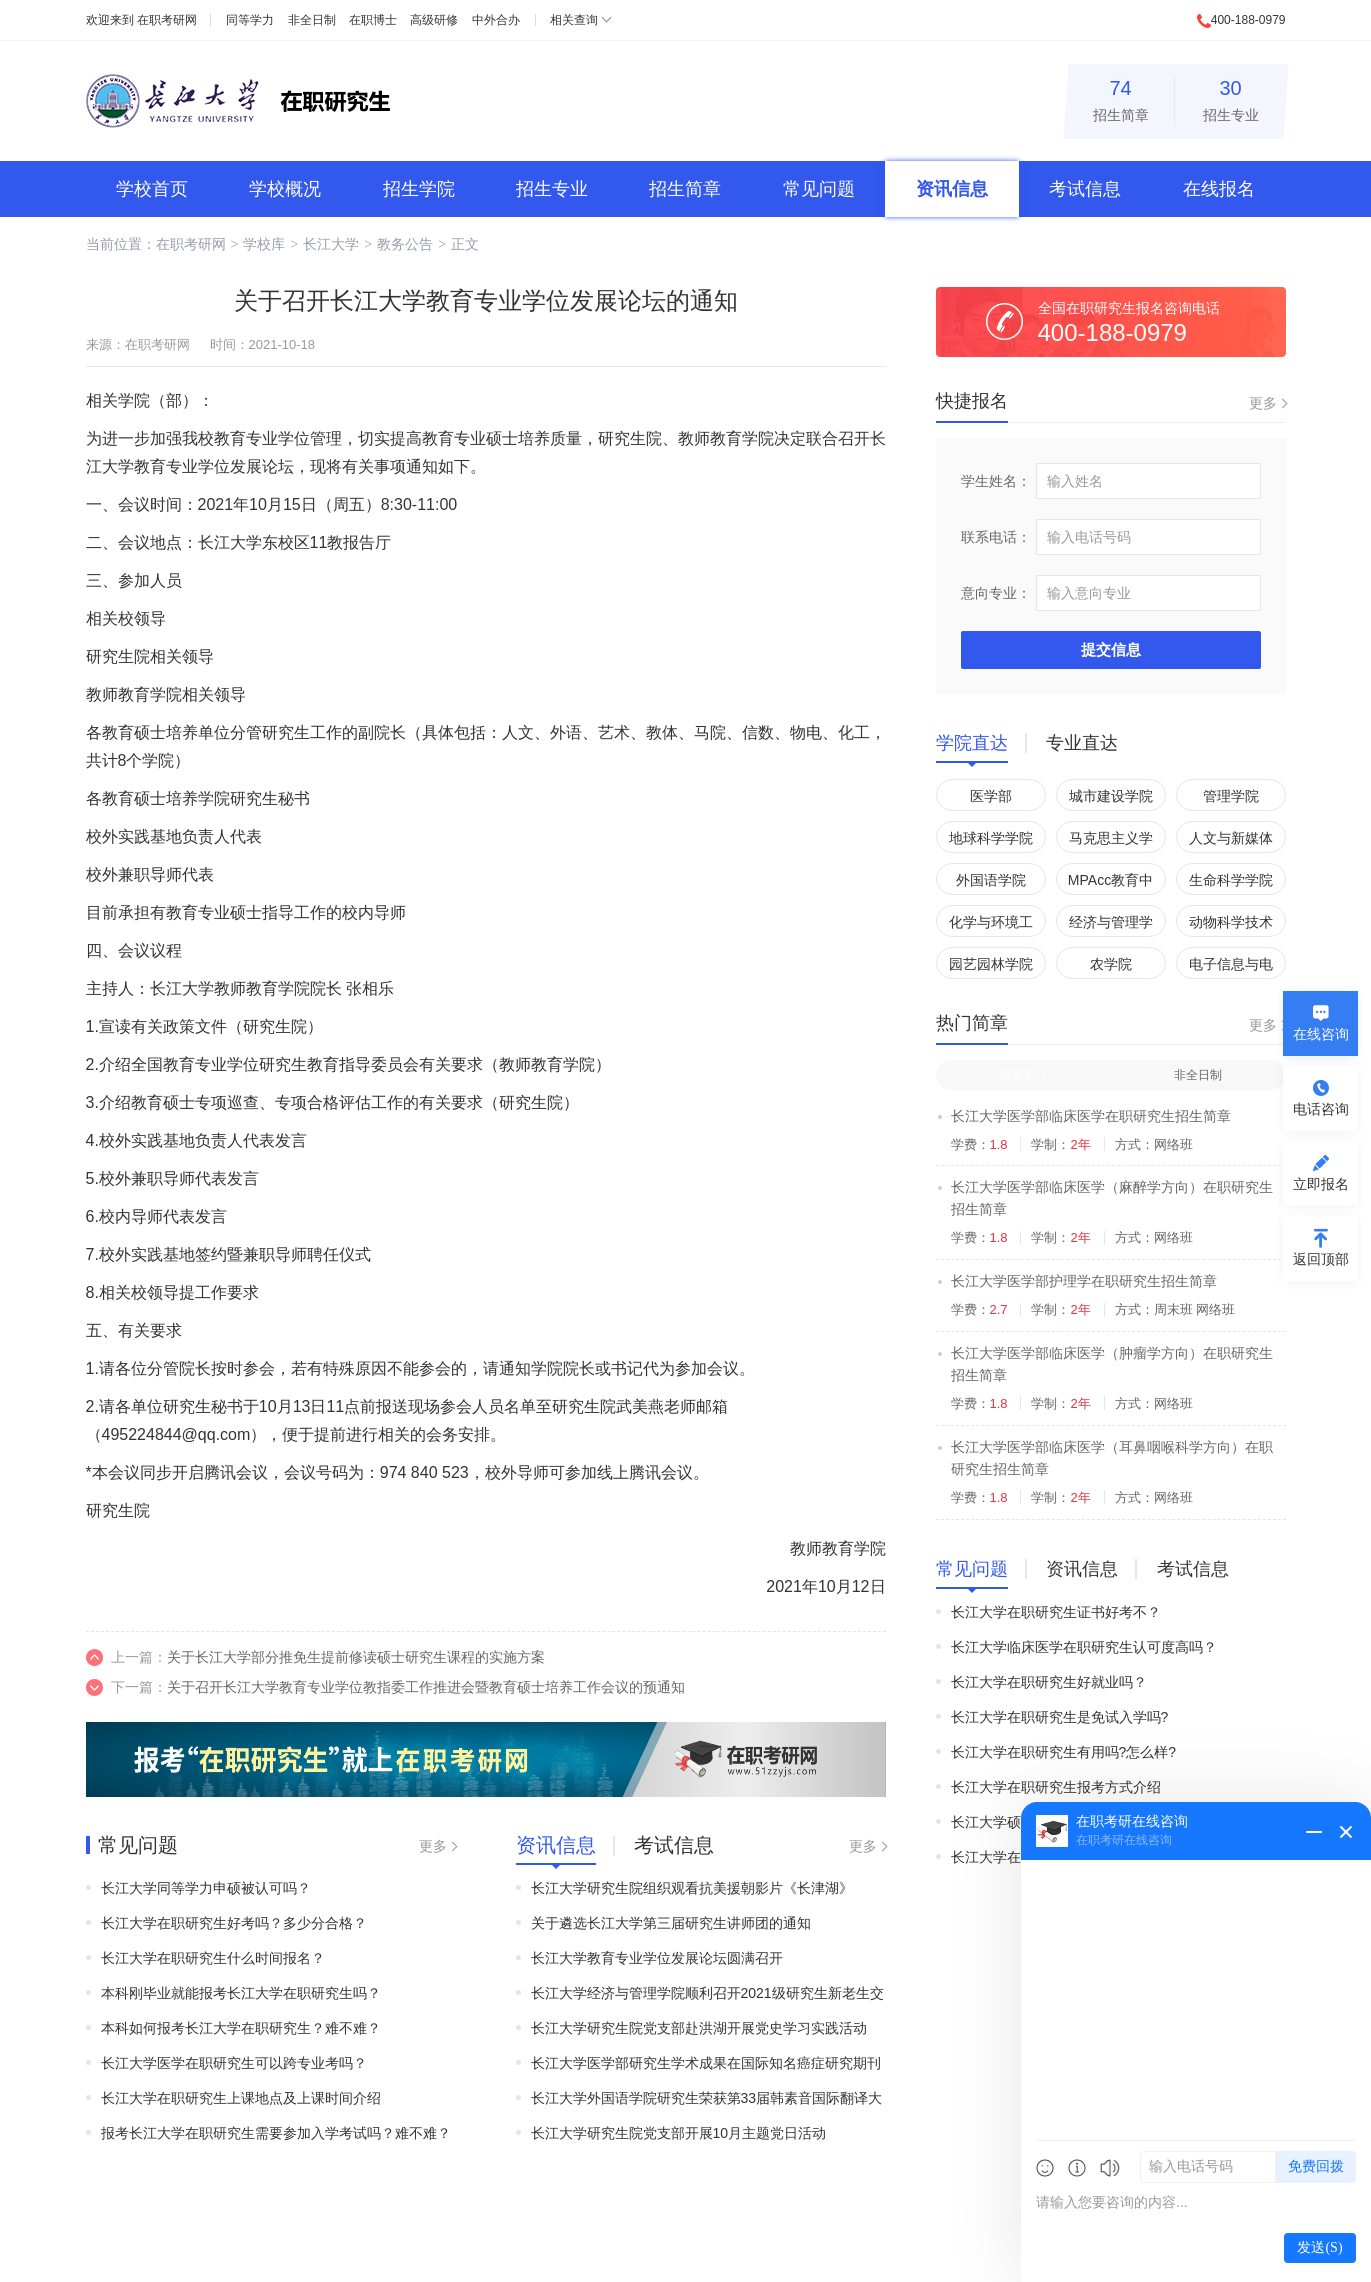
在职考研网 (167, 20)
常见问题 (819, 189)
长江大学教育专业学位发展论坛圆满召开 (657, 1958)
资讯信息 (952, 189)
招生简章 (1121, 97)
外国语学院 (991, 880)
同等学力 (250, 20)
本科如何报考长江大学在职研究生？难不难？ (241, 2028)
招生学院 (419, 189)
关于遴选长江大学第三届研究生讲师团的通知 (671, 1923)
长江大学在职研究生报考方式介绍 (1056, 1787)
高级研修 (434, 20)
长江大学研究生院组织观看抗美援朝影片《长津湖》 (692, 1888)
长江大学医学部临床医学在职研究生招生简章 (1091, 1116)
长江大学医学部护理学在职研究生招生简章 (1084, 1281)
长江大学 (331, 244)
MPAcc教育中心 (1110, 883)
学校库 (264, 244)
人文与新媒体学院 (1231, 841)
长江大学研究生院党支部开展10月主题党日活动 (679, 2133)
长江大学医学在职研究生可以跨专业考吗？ (234, 2063)
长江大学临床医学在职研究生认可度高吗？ (1084, 1647)
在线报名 (1219, 189)
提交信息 (1111, 649)
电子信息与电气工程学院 (1231, 967)
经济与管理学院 (1111, 925)
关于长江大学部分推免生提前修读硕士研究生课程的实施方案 (356, 1657)
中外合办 (496, 20)
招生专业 (1231, 97)
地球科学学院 (991, 838)
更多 (433, 1846)
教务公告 (405, 244)
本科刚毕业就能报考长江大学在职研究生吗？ (241, 1993)
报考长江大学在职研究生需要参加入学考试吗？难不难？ (276, 2133)
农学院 (1111, 964)
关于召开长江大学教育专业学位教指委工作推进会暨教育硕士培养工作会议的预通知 (426, 1687)
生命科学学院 (1231, 880)
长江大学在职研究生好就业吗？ (1049, 1682)
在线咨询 (1321, 1034)
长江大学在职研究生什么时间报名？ (213, 1958)
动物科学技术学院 (1231, 925)
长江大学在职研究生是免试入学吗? (1060, 1717)
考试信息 (1085, 189)
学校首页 (152, 189)
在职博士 (373, 20)
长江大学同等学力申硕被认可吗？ (206, 1888)
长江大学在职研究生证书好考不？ (1056, 1612)
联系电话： (996, 537)
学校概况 (285, 189)
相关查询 (574, 20)
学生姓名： (996, 481)
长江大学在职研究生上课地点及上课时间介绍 (241, 2098)
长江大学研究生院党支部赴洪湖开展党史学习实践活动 (699, 2028)
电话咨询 (1321, 1109)
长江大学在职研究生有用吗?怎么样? (1064, 1752)
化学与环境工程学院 (991, 925)
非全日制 (312, 20)
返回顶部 (1321, 1259)
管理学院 (1231, 796)
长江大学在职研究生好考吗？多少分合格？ (234, 1923)
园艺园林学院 (991, 964)
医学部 (991, 796)
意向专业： (996, 593)
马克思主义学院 (1111, 841)
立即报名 (1321, 1184)
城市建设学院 (1111, 796)
